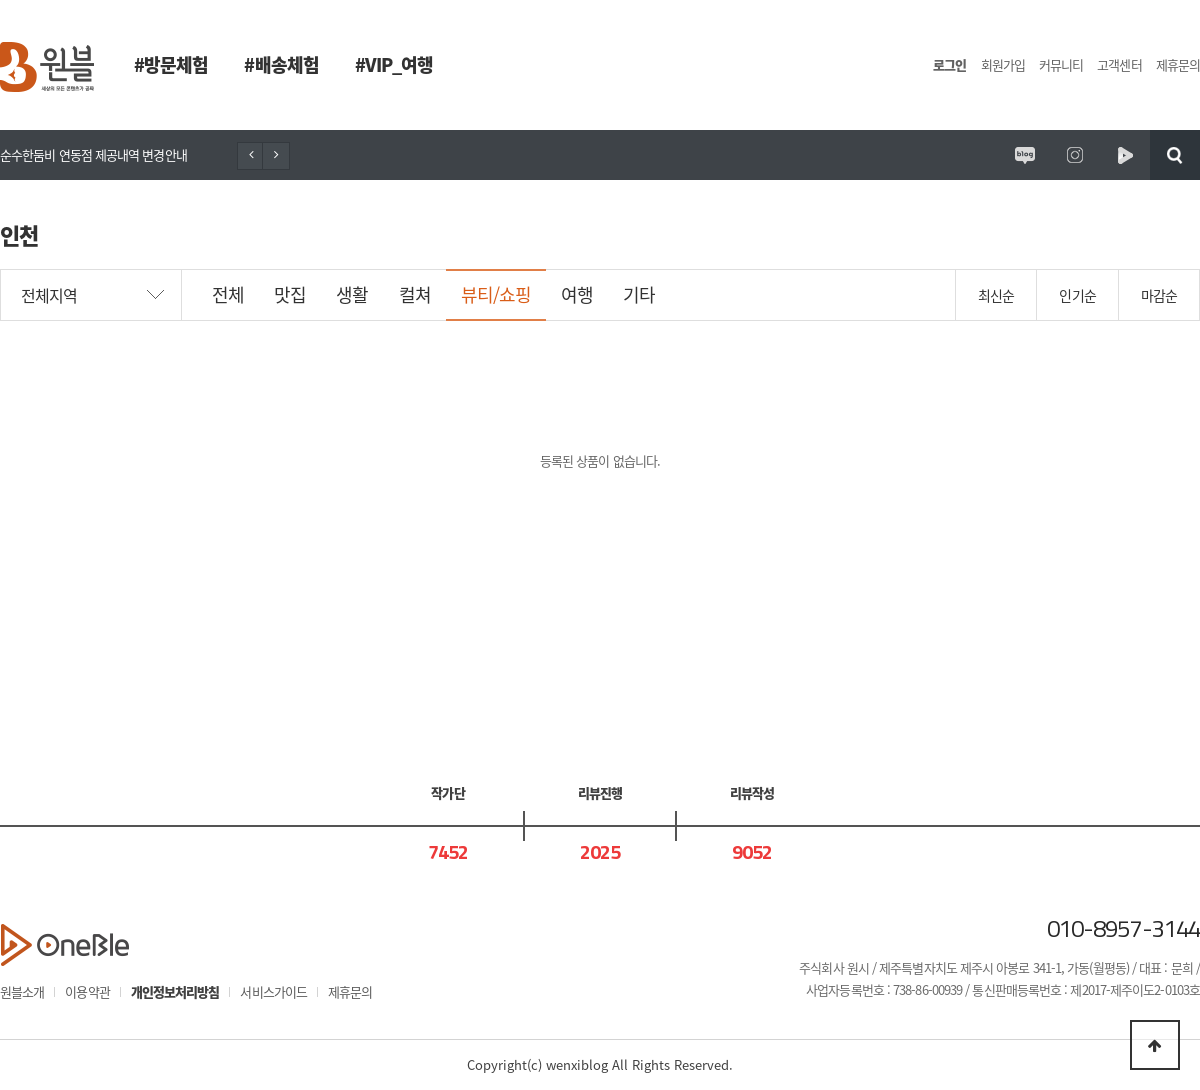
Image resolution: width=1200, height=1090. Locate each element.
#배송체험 (281, 64)
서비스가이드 (273, 991)
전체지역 (49, 295)
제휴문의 (1178, 64)
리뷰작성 (752, 792)
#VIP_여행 (394, 64)
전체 (228, 294)
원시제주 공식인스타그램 (1075, 155)
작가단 (447, 792)
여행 (577, 294)
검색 (1175, 155)
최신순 (996, 295)
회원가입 (1003, 64)
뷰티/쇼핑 (496, 294)
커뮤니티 (1061, 64)
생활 (352, 294)
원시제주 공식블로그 (1025, 155)
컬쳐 (415, 294)
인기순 (1077, 295)
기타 (639, 294)
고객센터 (1119, 64)
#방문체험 (171, 64)
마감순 (1159, 295)
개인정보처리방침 (175, 991)
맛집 (290, 294)
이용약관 (87, 991)
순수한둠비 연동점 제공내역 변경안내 (93, 154)
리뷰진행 (600, 792)
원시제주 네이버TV (1125, 155)
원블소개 (22, 991)
